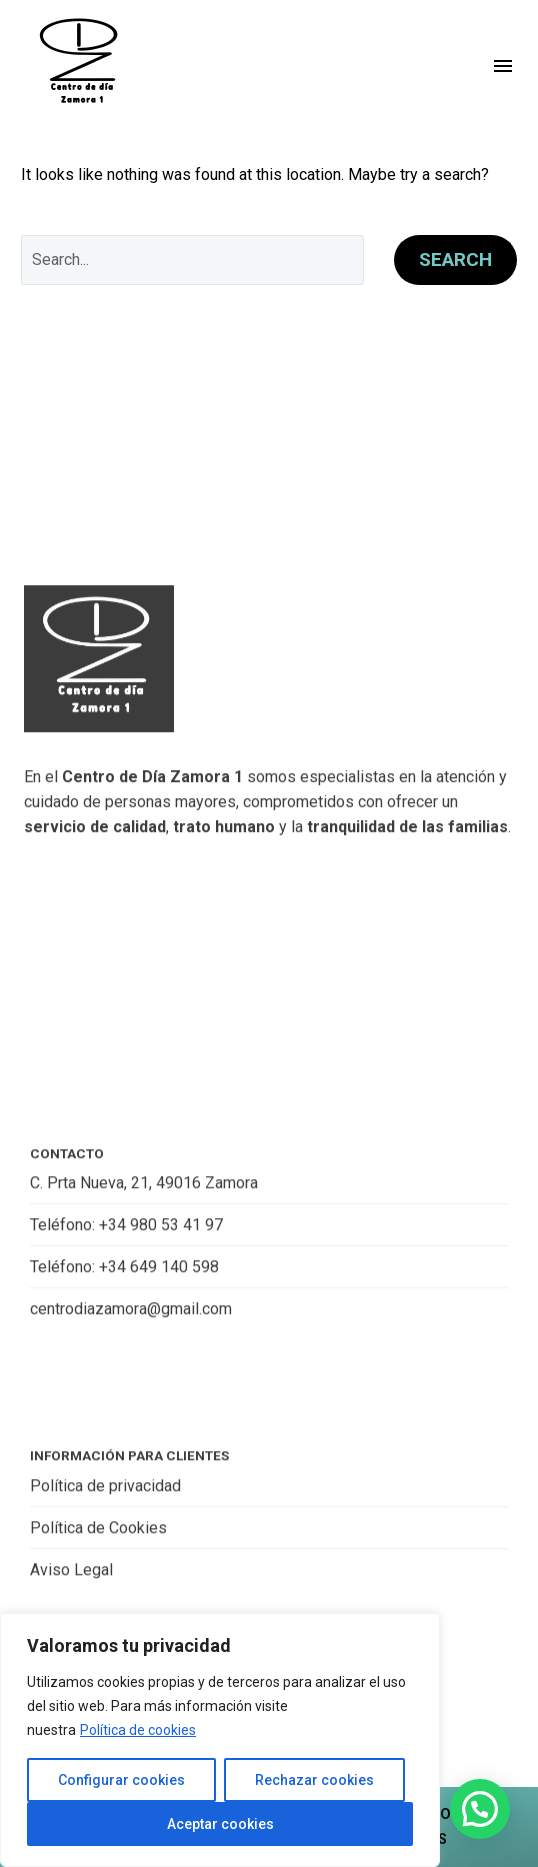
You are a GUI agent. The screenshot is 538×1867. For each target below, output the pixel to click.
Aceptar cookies (220, 1824)
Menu (503, 66)
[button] (480, 1809)
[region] (220, 1740)
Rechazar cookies (314, 1780)
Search (455, 259)
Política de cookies (138, 1730)
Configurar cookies (121, 1780)
